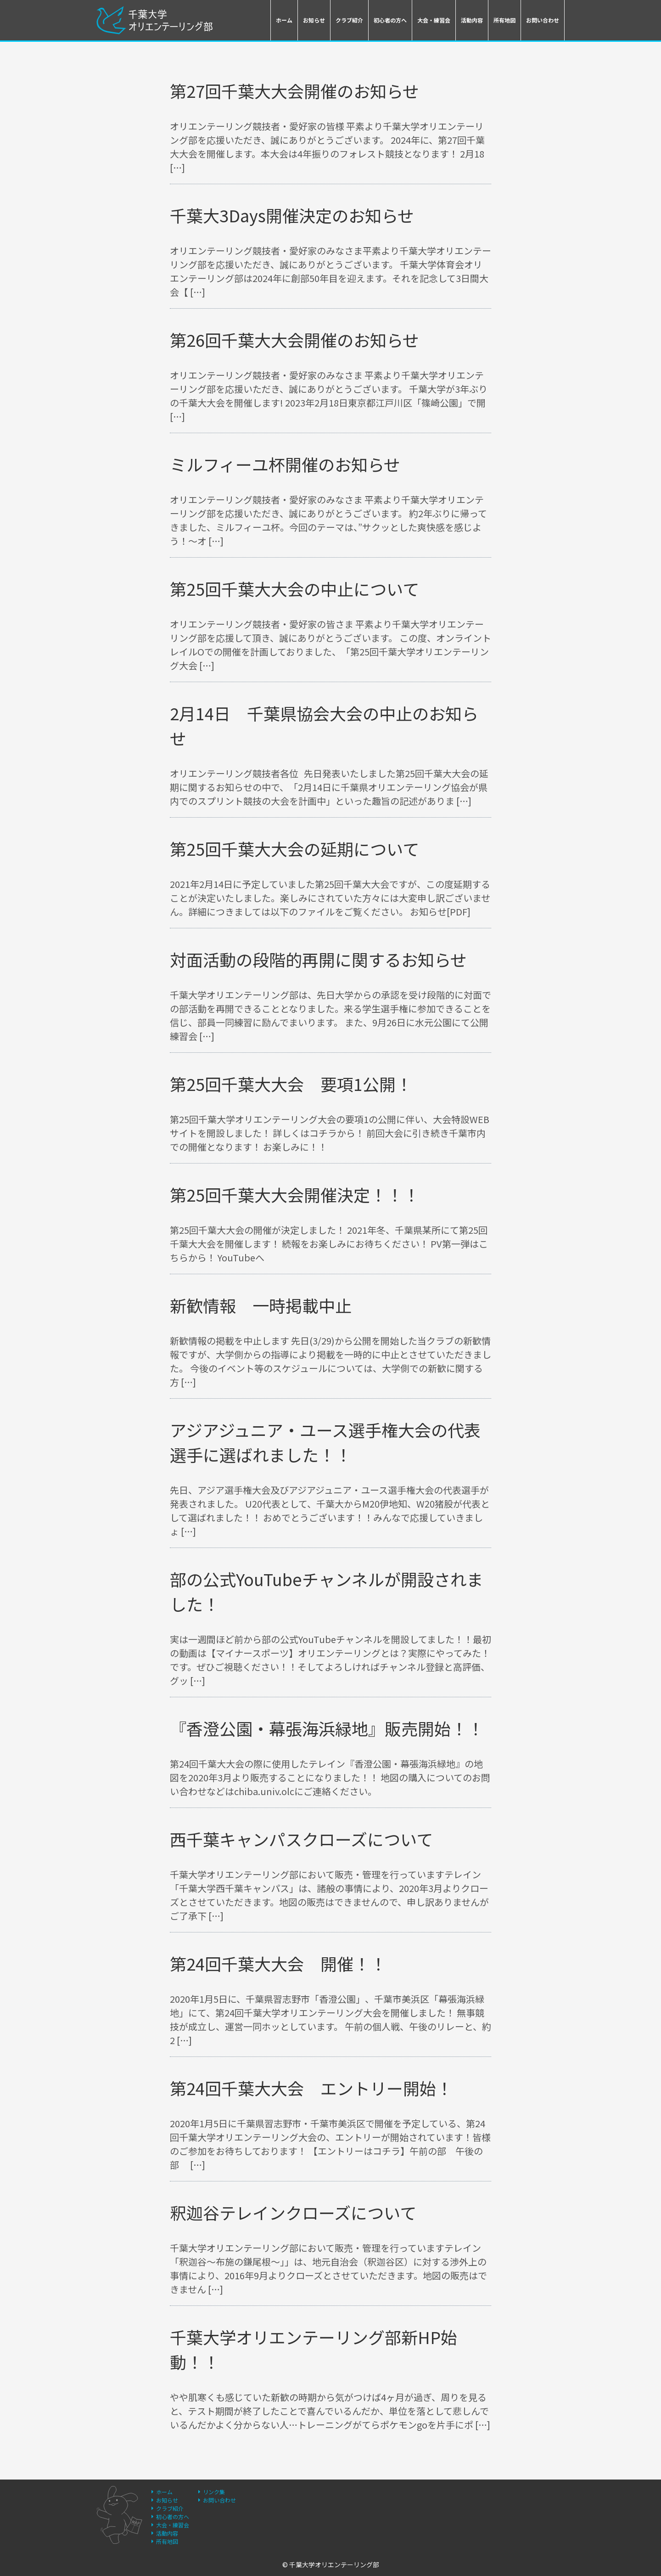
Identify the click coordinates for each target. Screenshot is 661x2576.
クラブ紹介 (349, 20)
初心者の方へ (390, 20)
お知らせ (314, 20)
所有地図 (504, 20)
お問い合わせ (542, 20)
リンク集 (214, 2492)
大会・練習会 (433, 20)
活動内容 (472, 20)
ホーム (284, 20)
